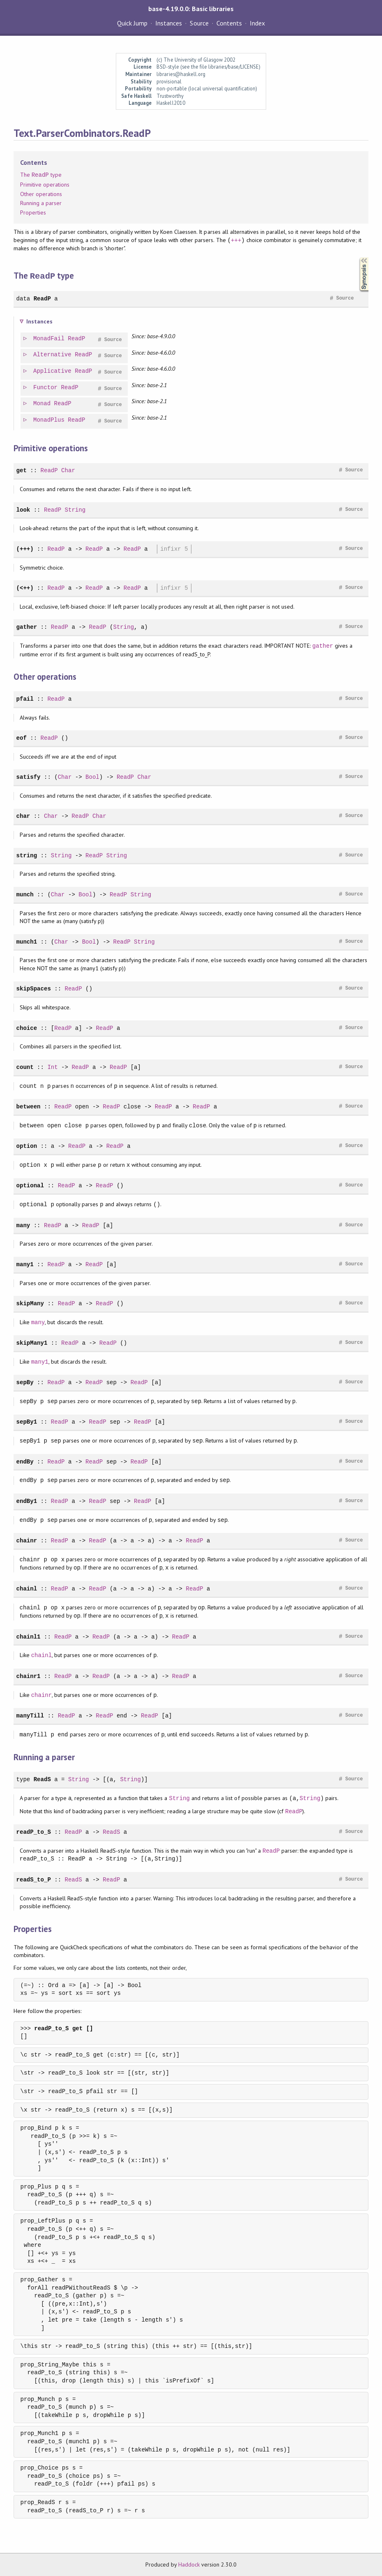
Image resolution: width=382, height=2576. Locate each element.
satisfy (28, 776)
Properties (33, 212)
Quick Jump (132, 23)
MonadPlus (49, 420)
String (75, 509)
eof (21, 737)
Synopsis (357, 257)
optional (30, 1185)
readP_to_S (33, 1831)
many (23, 1225)
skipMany (30, 1303)
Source (199, 23)
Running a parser (41, 203)
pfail (25, 698)
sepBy (25, 1382)
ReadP (42, 298)
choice (26, 1028)
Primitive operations (44, 184)
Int (52, 1067)
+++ (236, 240)
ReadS (42, 1779)
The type (41, 175)
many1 (25, 1264)
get (21, 470)
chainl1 (28, 1636)
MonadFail (49, 338)
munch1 (26, 941)
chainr (26, 1540)
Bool (92, 776)
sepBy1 (26, 1421)
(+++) (25, 548)
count (25, 1067)
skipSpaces (33, 988)
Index (257, 23)
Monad (42, 403)
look (23, 509)
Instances (168, 23)
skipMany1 (32, 1342)
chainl (26, 1588)
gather (26, 626)
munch (25, 894)
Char (68, 470)
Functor (46, 387)
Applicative (53, 371)
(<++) (25, 587)
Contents (229, 23)
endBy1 (26, 1501)
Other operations (41, 194)
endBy (25, 1461)
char (23, 815)
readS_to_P (33, 1879)
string (26, 855)
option (26, 1146)
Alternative (53, 354)
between (28, 1106)
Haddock (189, 2564)
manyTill (30, 1715)
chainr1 (28, 1676)
